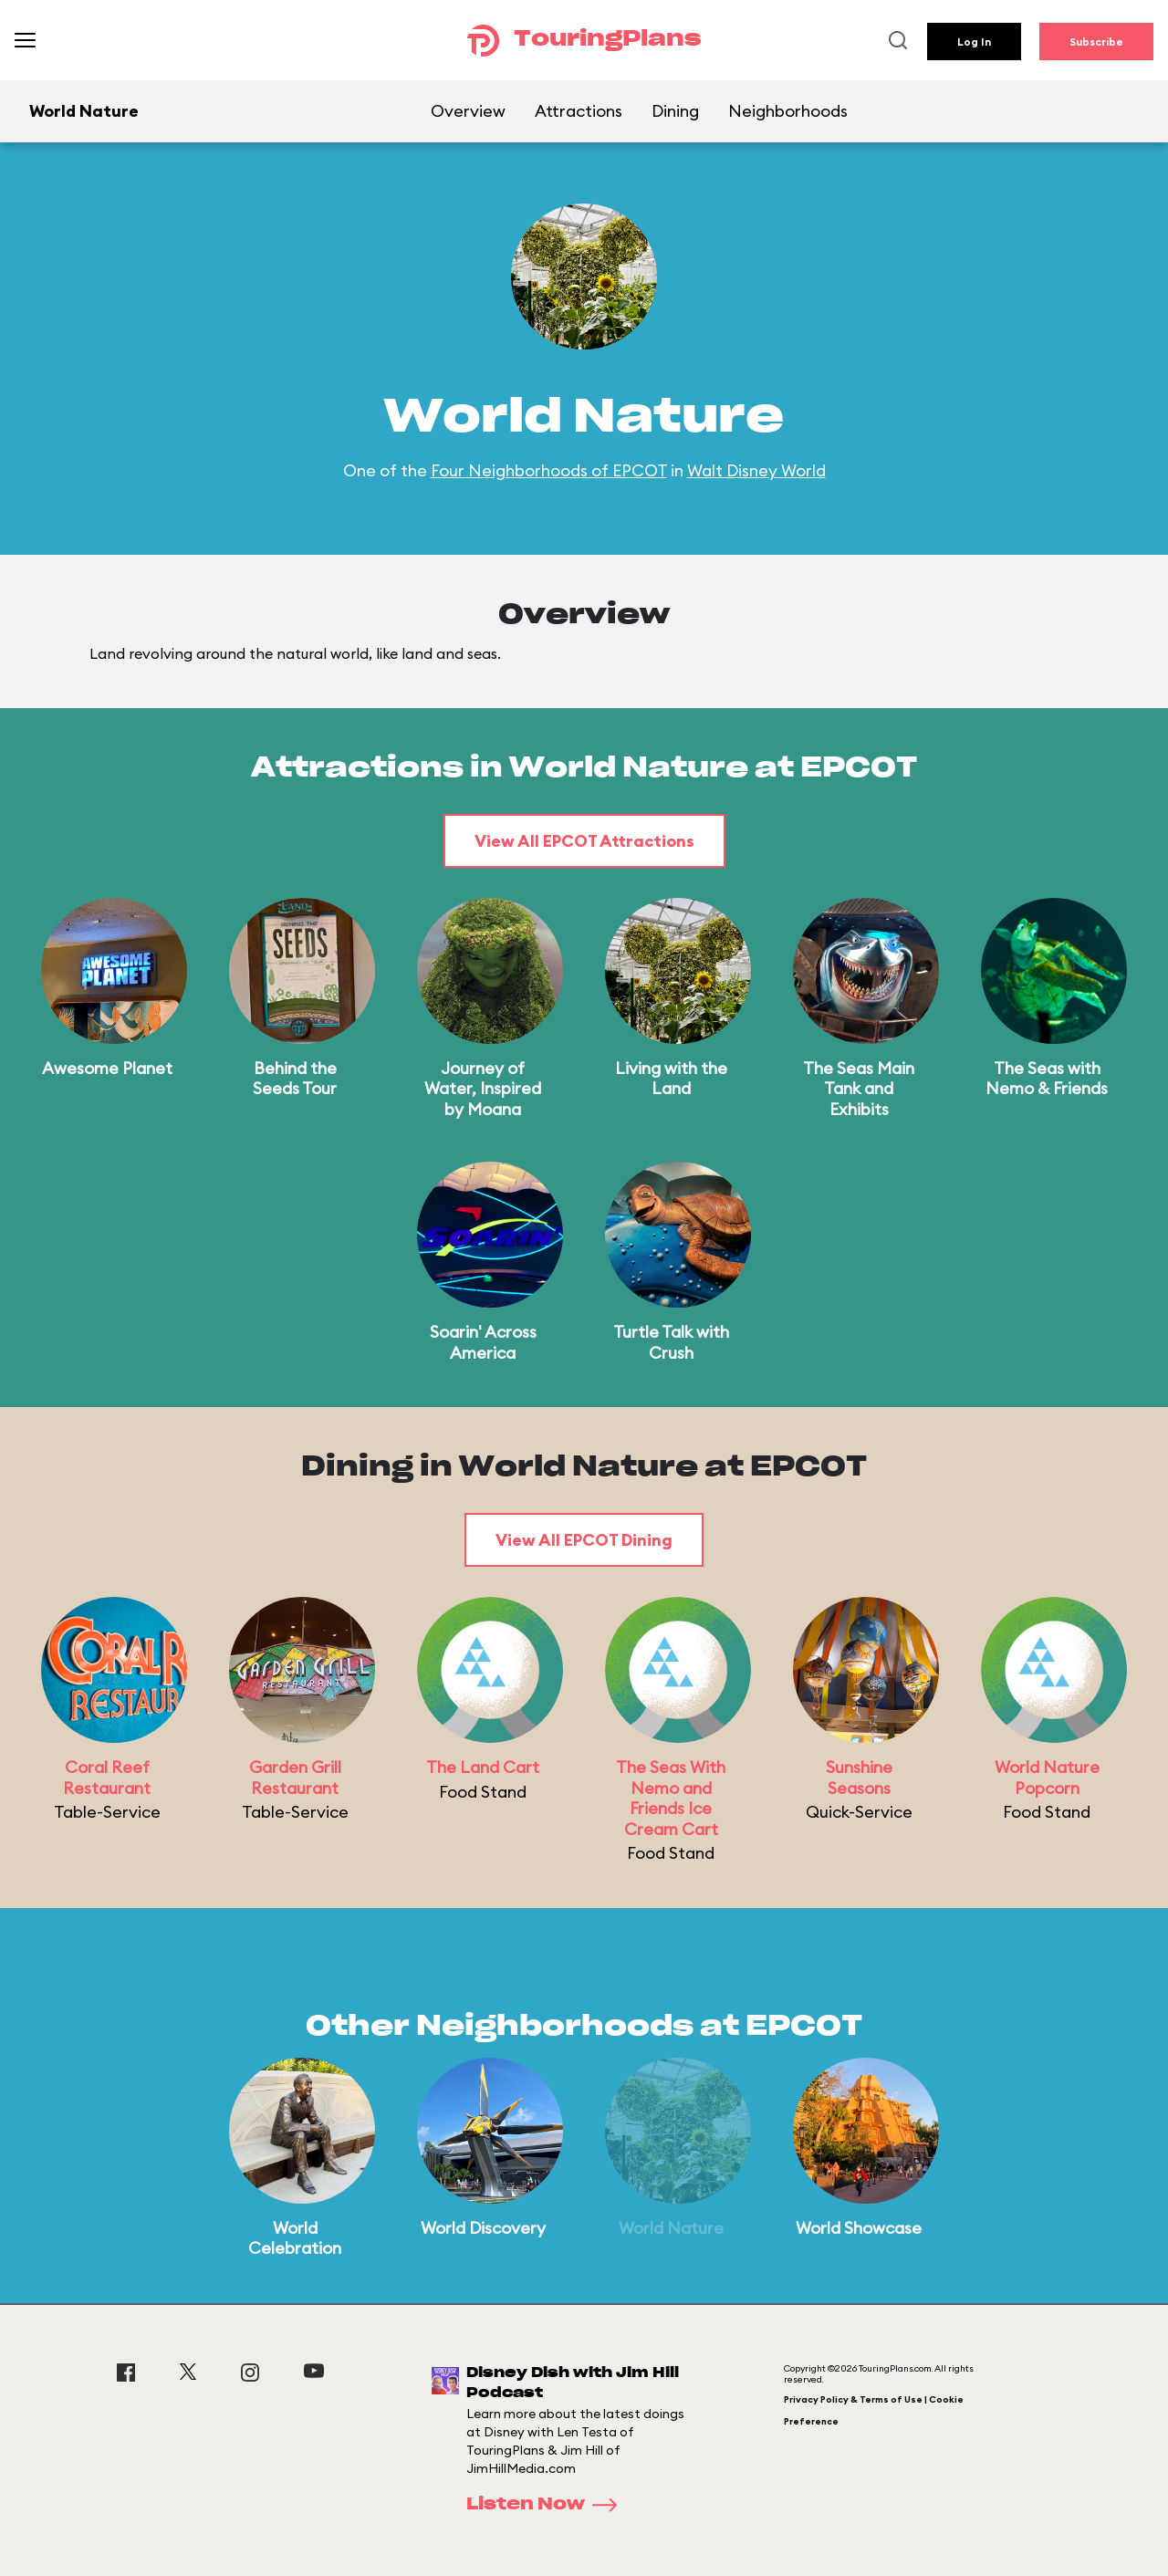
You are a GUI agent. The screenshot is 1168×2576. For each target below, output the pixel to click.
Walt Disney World (756, 470)
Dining (675, 110)
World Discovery (483, 2227)
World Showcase (859, 2227)
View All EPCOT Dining (584, 1539)
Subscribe (1096, 41)
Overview (468, 110)
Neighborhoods (788, 110)
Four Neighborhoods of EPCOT (549, 470)
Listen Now (547, 2505)
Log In (974, 41)
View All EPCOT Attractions (584, 840)
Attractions (578, 110)
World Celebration (294, 2238)
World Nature (671, 2227)
